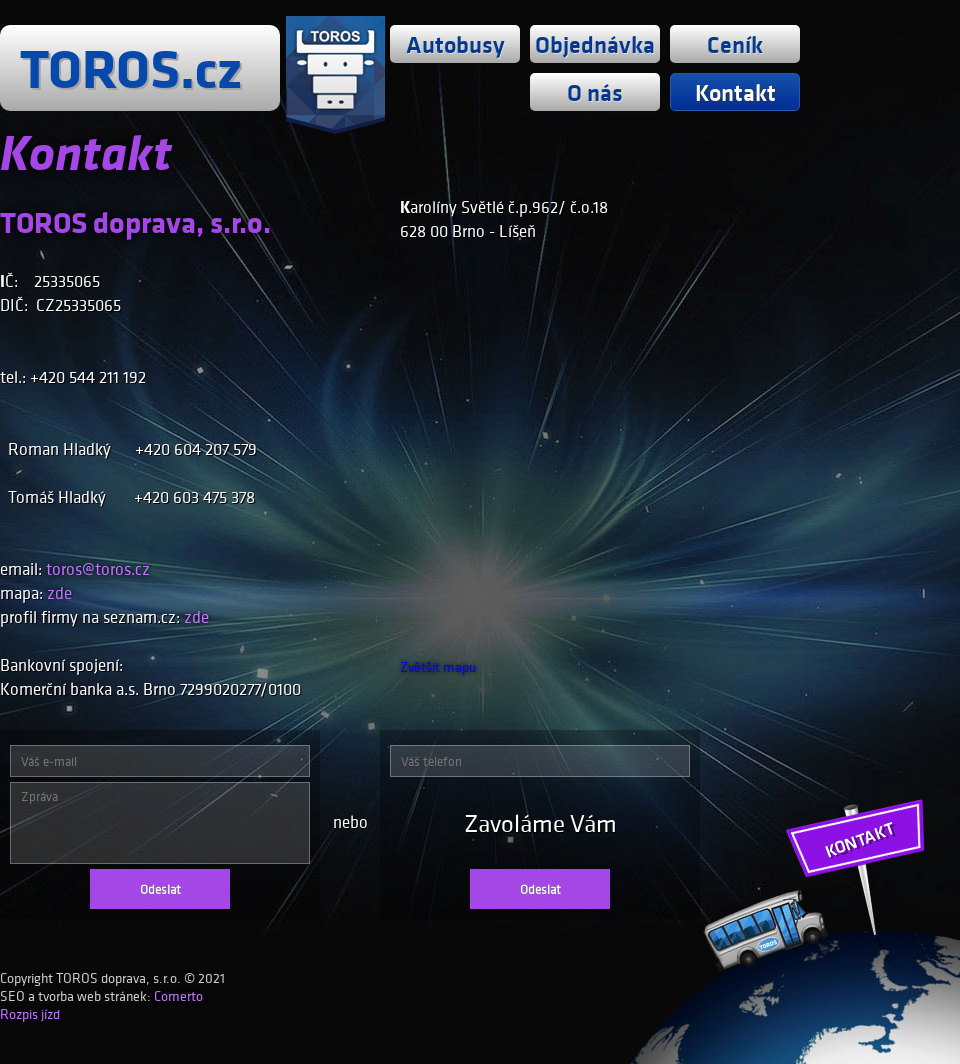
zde (59, 593)
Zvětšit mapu (438, 667)
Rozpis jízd (30, 1014)
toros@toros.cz (98, 569)
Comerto (178, 996)
